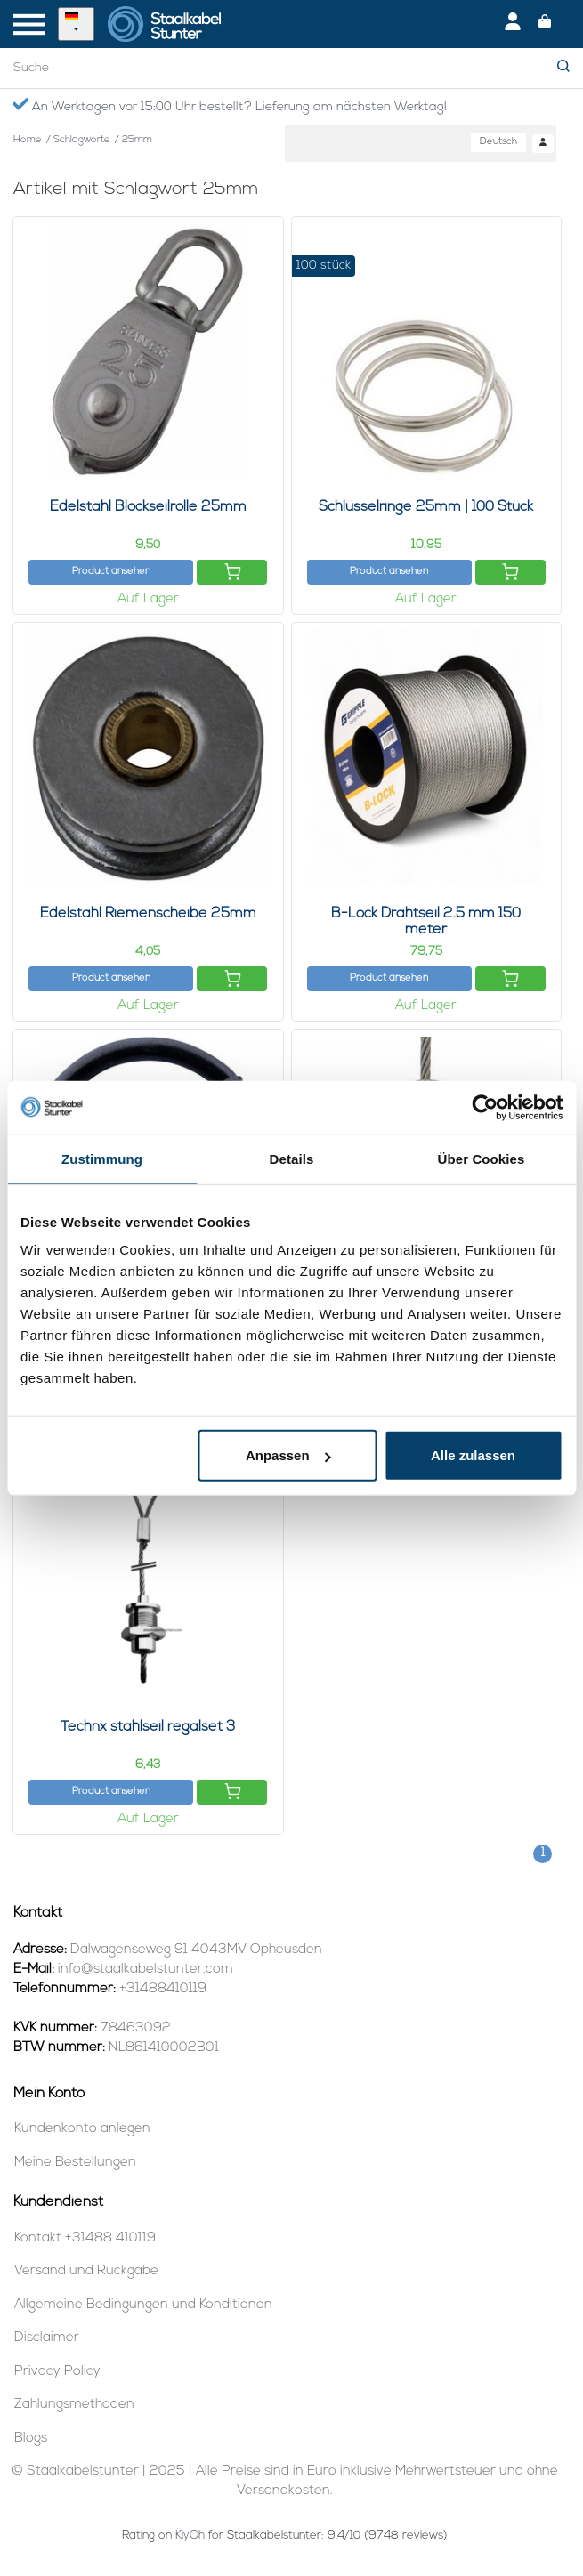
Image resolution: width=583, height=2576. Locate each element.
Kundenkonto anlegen (82, 2129)
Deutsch (498, 142)
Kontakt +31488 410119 (85, 2238)
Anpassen (288, 1455)
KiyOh (190, 2535)
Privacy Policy (57, 2371)
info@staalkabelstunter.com (145, 1969)
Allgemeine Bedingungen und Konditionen (143, 2305)
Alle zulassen (473, 1455)
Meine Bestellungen (75, 2162)
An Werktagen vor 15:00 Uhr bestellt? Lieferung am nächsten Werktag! (229, 106)
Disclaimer (46, 2338)
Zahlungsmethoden (74, 2404)
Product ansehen (111, 572)
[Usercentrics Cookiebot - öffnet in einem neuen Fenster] (485, 1107)
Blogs (30, 2438)
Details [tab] (292, 1158)
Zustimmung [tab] (101, 1158)
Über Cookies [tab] (481, 1158)
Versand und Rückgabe (86, 2271)
